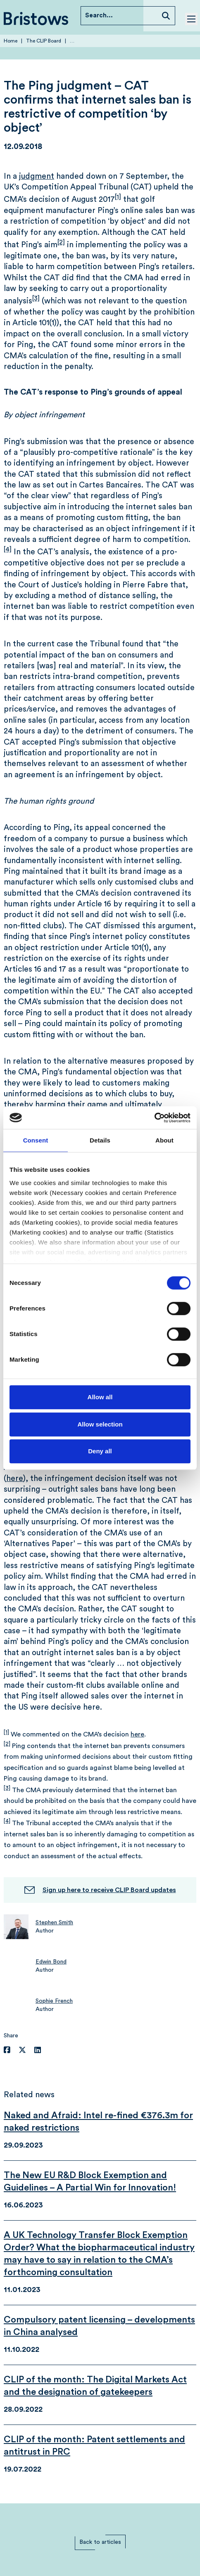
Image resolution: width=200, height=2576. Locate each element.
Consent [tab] (35, 1140)
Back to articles (100, 2542)
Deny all (100, 1451)
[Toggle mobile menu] (191, 19)
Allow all (100, 1396)
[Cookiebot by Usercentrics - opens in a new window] (154, 1117)
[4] (8, 549)
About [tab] (164, 1140)
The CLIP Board (43, 40)
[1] (118, 197)
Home (10, 40)
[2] (61, 242)
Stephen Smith (54, 1922)
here (14, 1479)
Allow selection (99, 1424)
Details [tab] (100, 1140)
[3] (36, 298)
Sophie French (54, 2001)
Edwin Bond (51, 1962)
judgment (36, 176)
